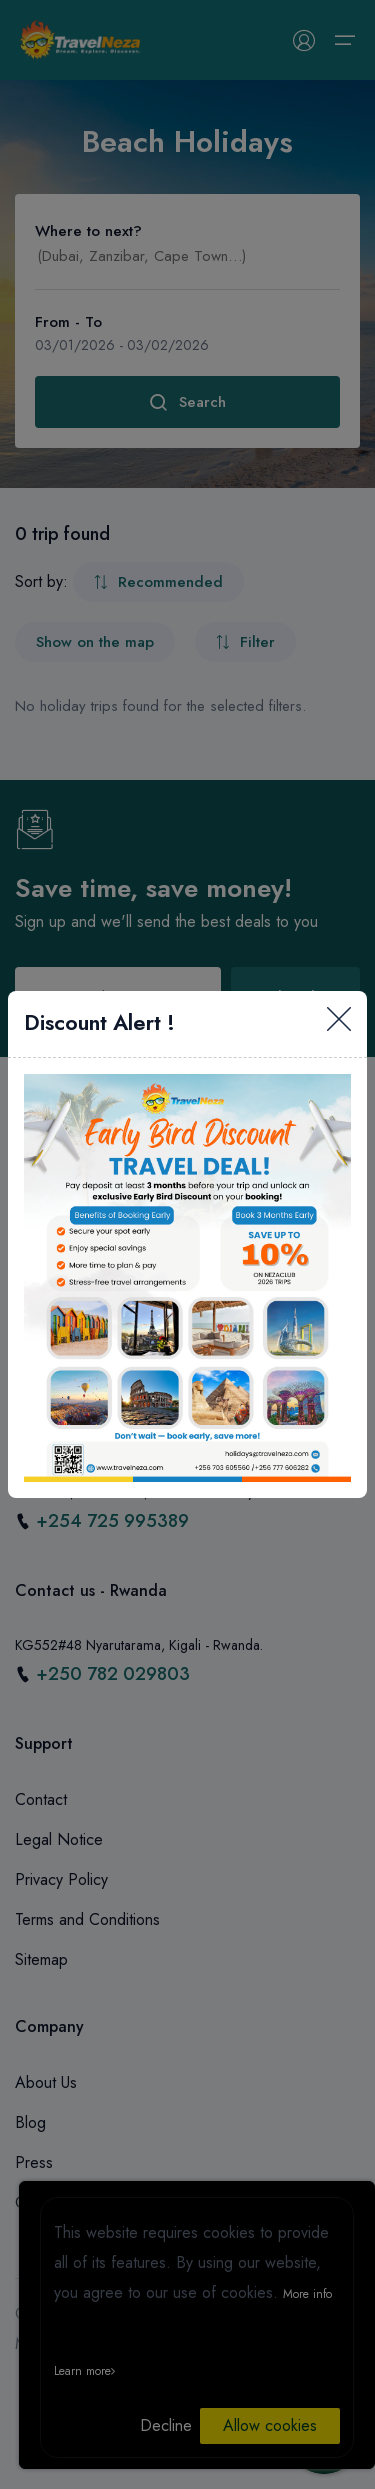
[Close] (339, 1024)
